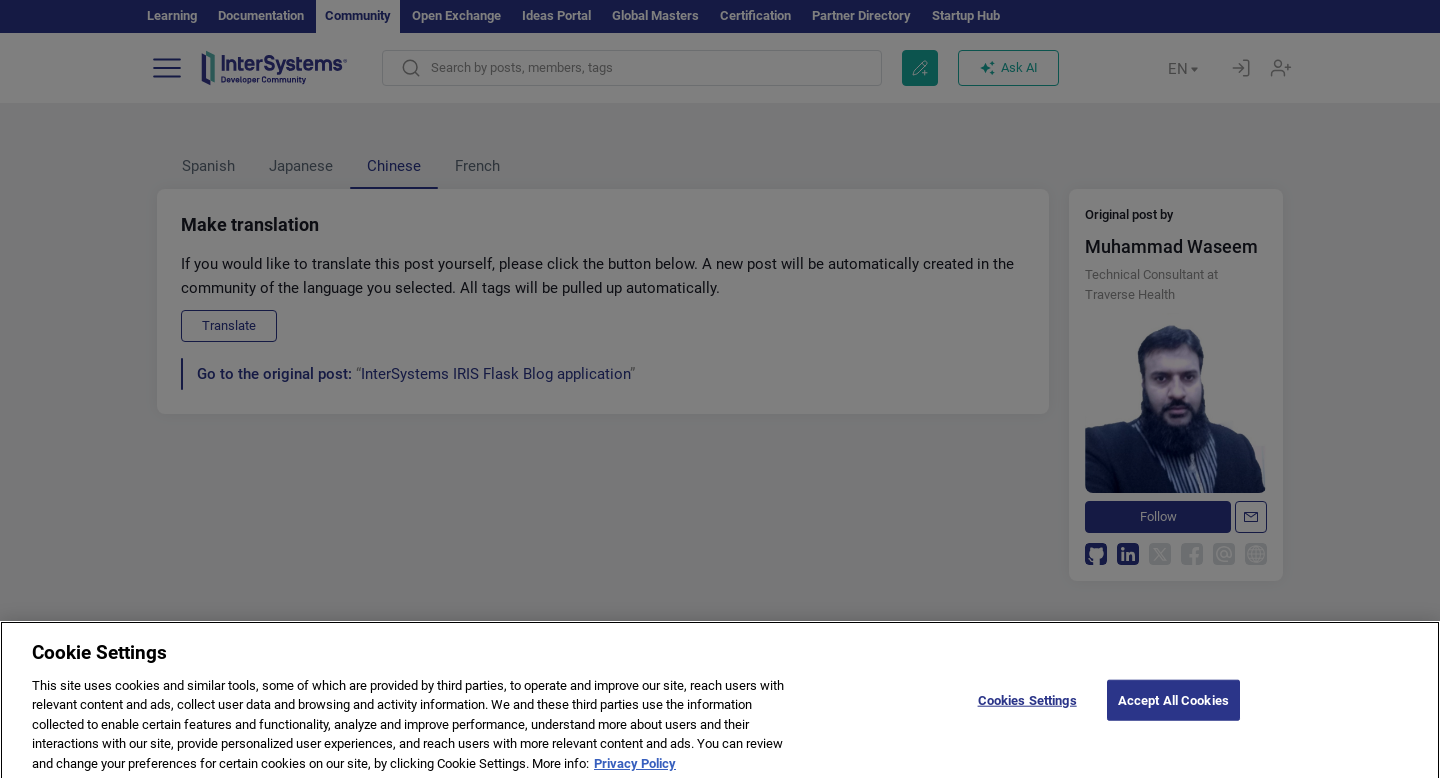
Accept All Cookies (1173, 710)
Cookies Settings (1027, 710)
